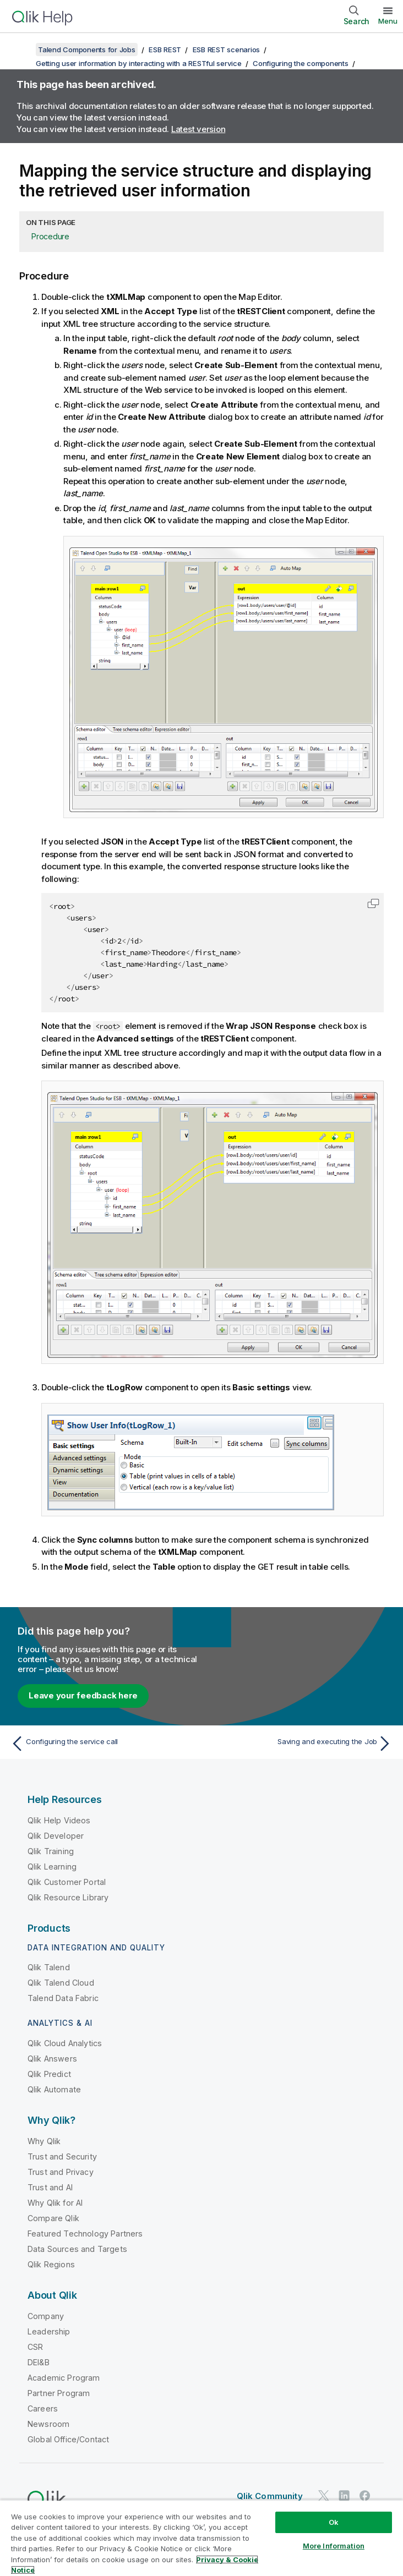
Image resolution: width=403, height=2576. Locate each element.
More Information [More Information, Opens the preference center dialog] (333, 2545)
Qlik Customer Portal (67, 1882)
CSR (35, 2347)
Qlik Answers (52, 2058)
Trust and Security (62, 2156)
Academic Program (64, 2377)
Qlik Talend (49, 1967)
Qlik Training (51, 1851)
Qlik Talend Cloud (61, 1982)
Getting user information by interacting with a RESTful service (139, 63)
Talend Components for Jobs (86, 49)
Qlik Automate (54, 2089)
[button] (373, 903)
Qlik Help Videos (59, 1820)
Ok (334, 2522)
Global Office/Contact (68, 2439)
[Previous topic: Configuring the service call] (103, 1743)
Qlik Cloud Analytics (65, 2043)
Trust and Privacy (61, 2172)
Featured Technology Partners (85, 2233)
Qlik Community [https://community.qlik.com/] (270, 2496)
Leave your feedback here (83, 1695)
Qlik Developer (56, 1835)
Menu (387, 21)
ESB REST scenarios (226, 49)
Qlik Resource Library (68, 1897)
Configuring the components (300, 63)
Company (46, 2316)
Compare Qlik (53, 2218)
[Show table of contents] (22, 49)
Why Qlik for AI (55, 2202)
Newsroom (48, 2424)
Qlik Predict (49, 2074)
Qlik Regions (51, 2264)
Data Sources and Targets (77, 2249)
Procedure (50, 236)
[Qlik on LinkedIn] (344, 2495)
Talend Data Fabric (63, 1998)
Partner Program (59, 2393)
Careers (43, 2408)
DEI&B (39, 2362)
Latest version (198, 129)
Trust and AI (50, 2187)
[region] (201, 2538)
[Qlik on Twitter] (323, 2495)
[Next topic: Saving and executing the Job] (300, 1743)
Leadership (49, 2331)
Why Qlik (44, 2141)
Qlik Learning (52, 1866)
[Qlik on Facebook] (365, 2495)
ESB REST (165, 49)
